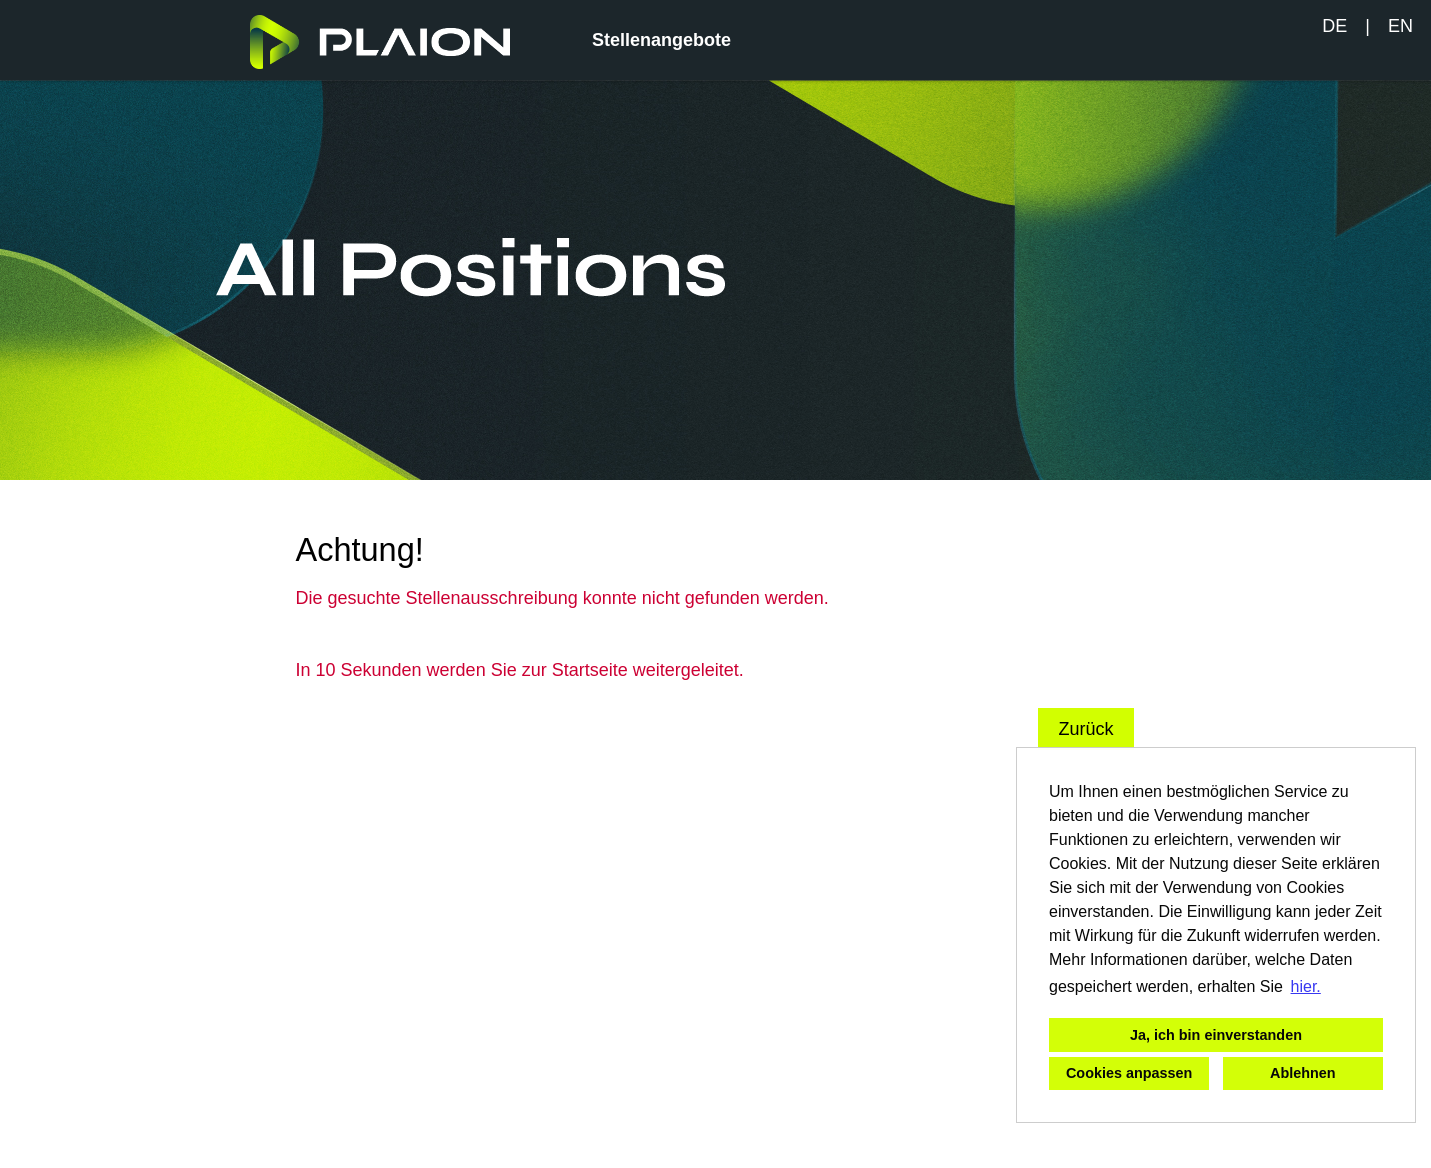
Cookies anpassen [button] (1129, 1073)
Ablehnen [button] (1303, 1073)
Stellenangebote (661, 40)
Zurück (1085, 729)
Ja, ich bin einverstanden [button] (1216, 1035)
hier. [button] (1306, 986)
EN (1400, 26)
